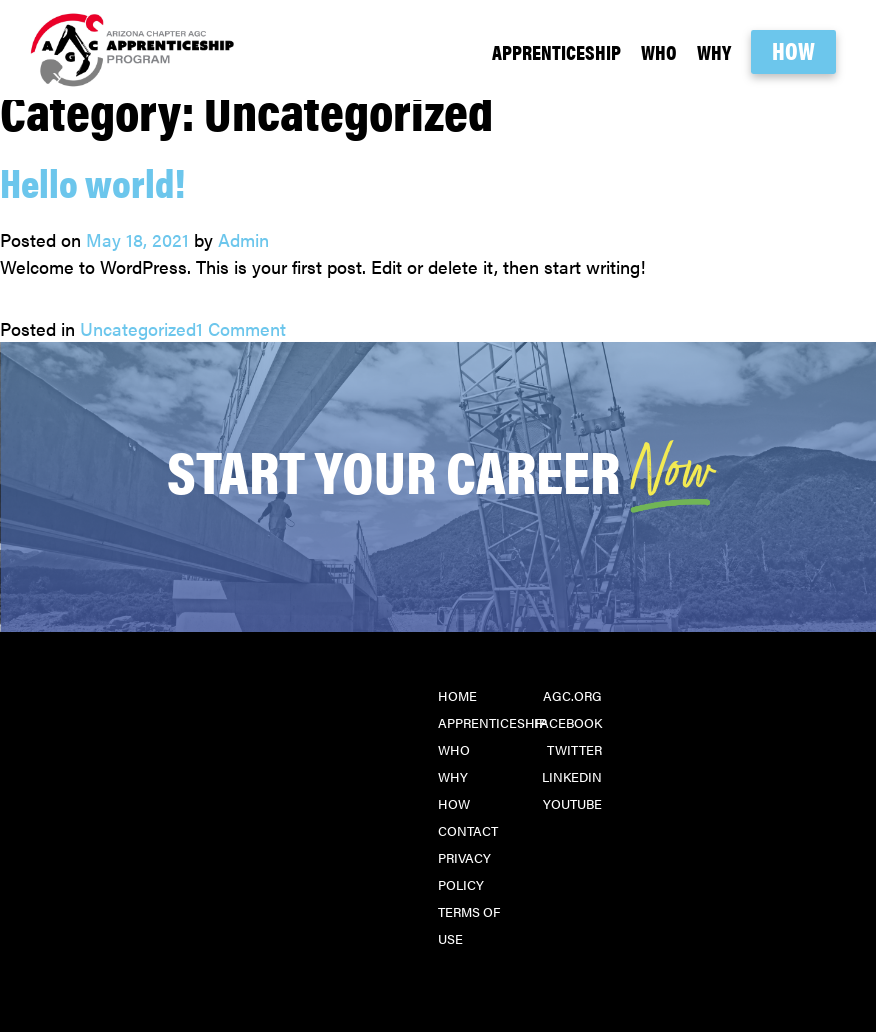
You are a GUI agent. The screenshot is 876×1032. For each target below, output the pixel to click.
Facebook (568, 722)
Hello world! (92, 181)
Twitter (574, 749)
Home (457, 695)
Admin (243, 239)
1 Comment (241, 328)
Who (659, 51)
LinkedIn (572, 776)
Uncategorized (138, 328)
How (793, 50)
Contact (468, 830)
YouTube (572, 803)
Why (714, 51)
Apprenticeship (556, 51)
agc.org (572, 695)
